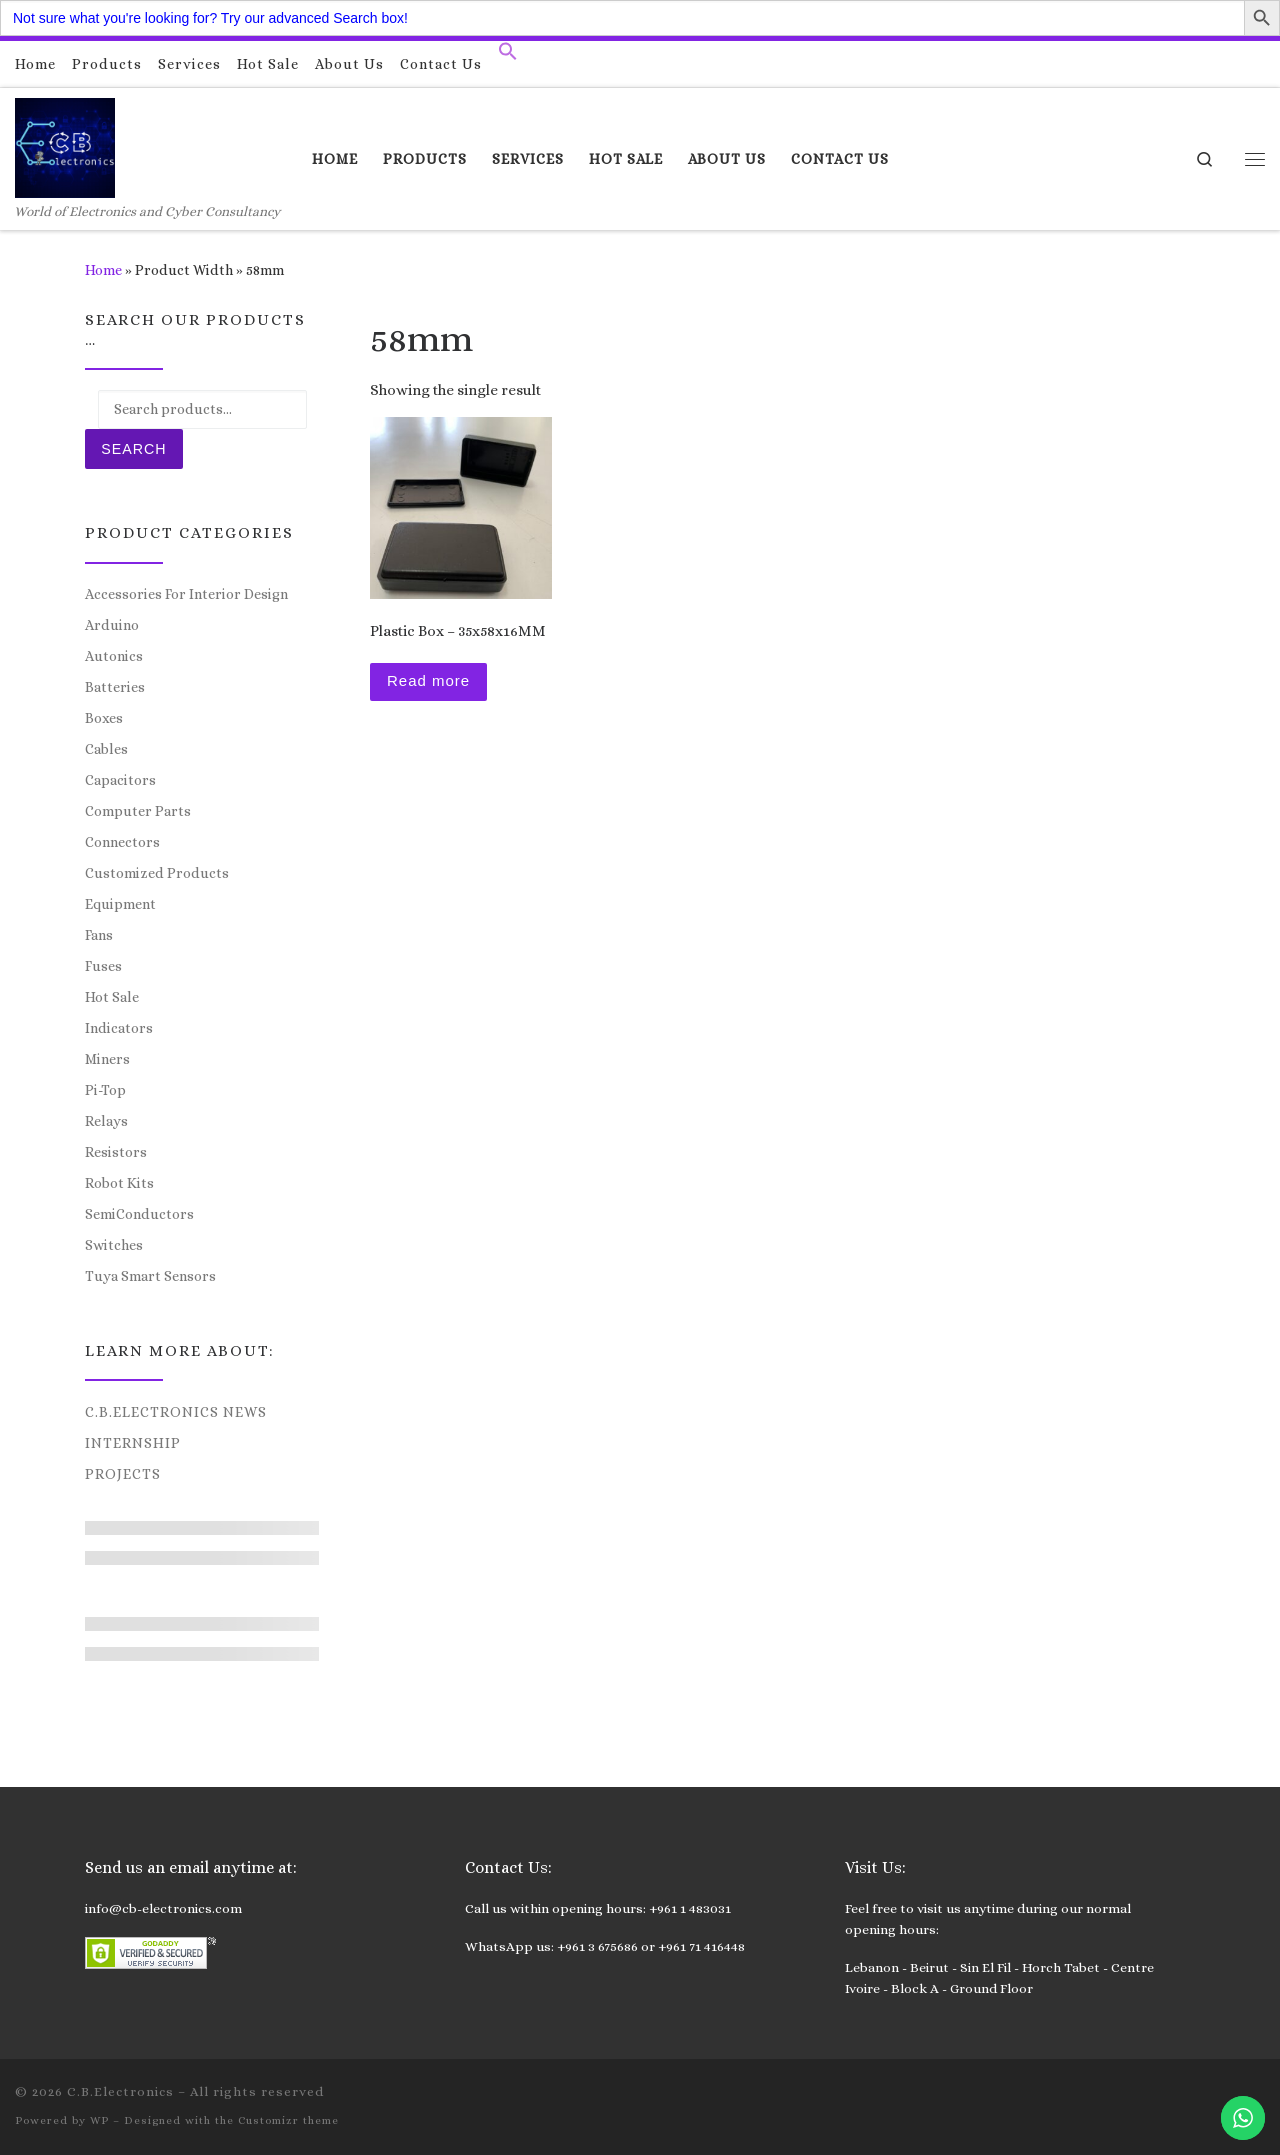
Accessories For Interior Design (186, 594)
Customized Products (157, 873)
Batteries (115, 687)
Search (133, 449)
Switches (114, 1245)
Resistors (116, 1152)
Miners (107, 1059)
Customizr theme (288, 2120)
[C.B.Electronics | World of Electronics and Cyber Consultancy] (65, 144)
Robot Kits (119, 1183)
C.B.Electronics (120, 2091)
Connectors (122, 842)
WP (99, 2120)
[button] (508, 56)
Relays (106, 1121)
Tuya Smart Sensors (150, 1276)
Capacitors (120, 780)
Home (103, 270)
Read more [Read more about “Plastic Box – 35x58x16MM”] (428, 680)
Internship (133, 1443)
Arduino (112, 625)
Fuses (103, 966)
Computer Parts (138, 811)
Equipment (120, 904)
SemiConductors (139, 1214)
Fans (99, 935)
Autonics (114, 656)
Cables (106, 749)
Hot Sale (112, 997)
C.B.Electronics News (176, 1412)
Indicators (119, 1028)
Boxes (104, 718)
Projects (123, 1474)
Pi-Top (105, 1090)
